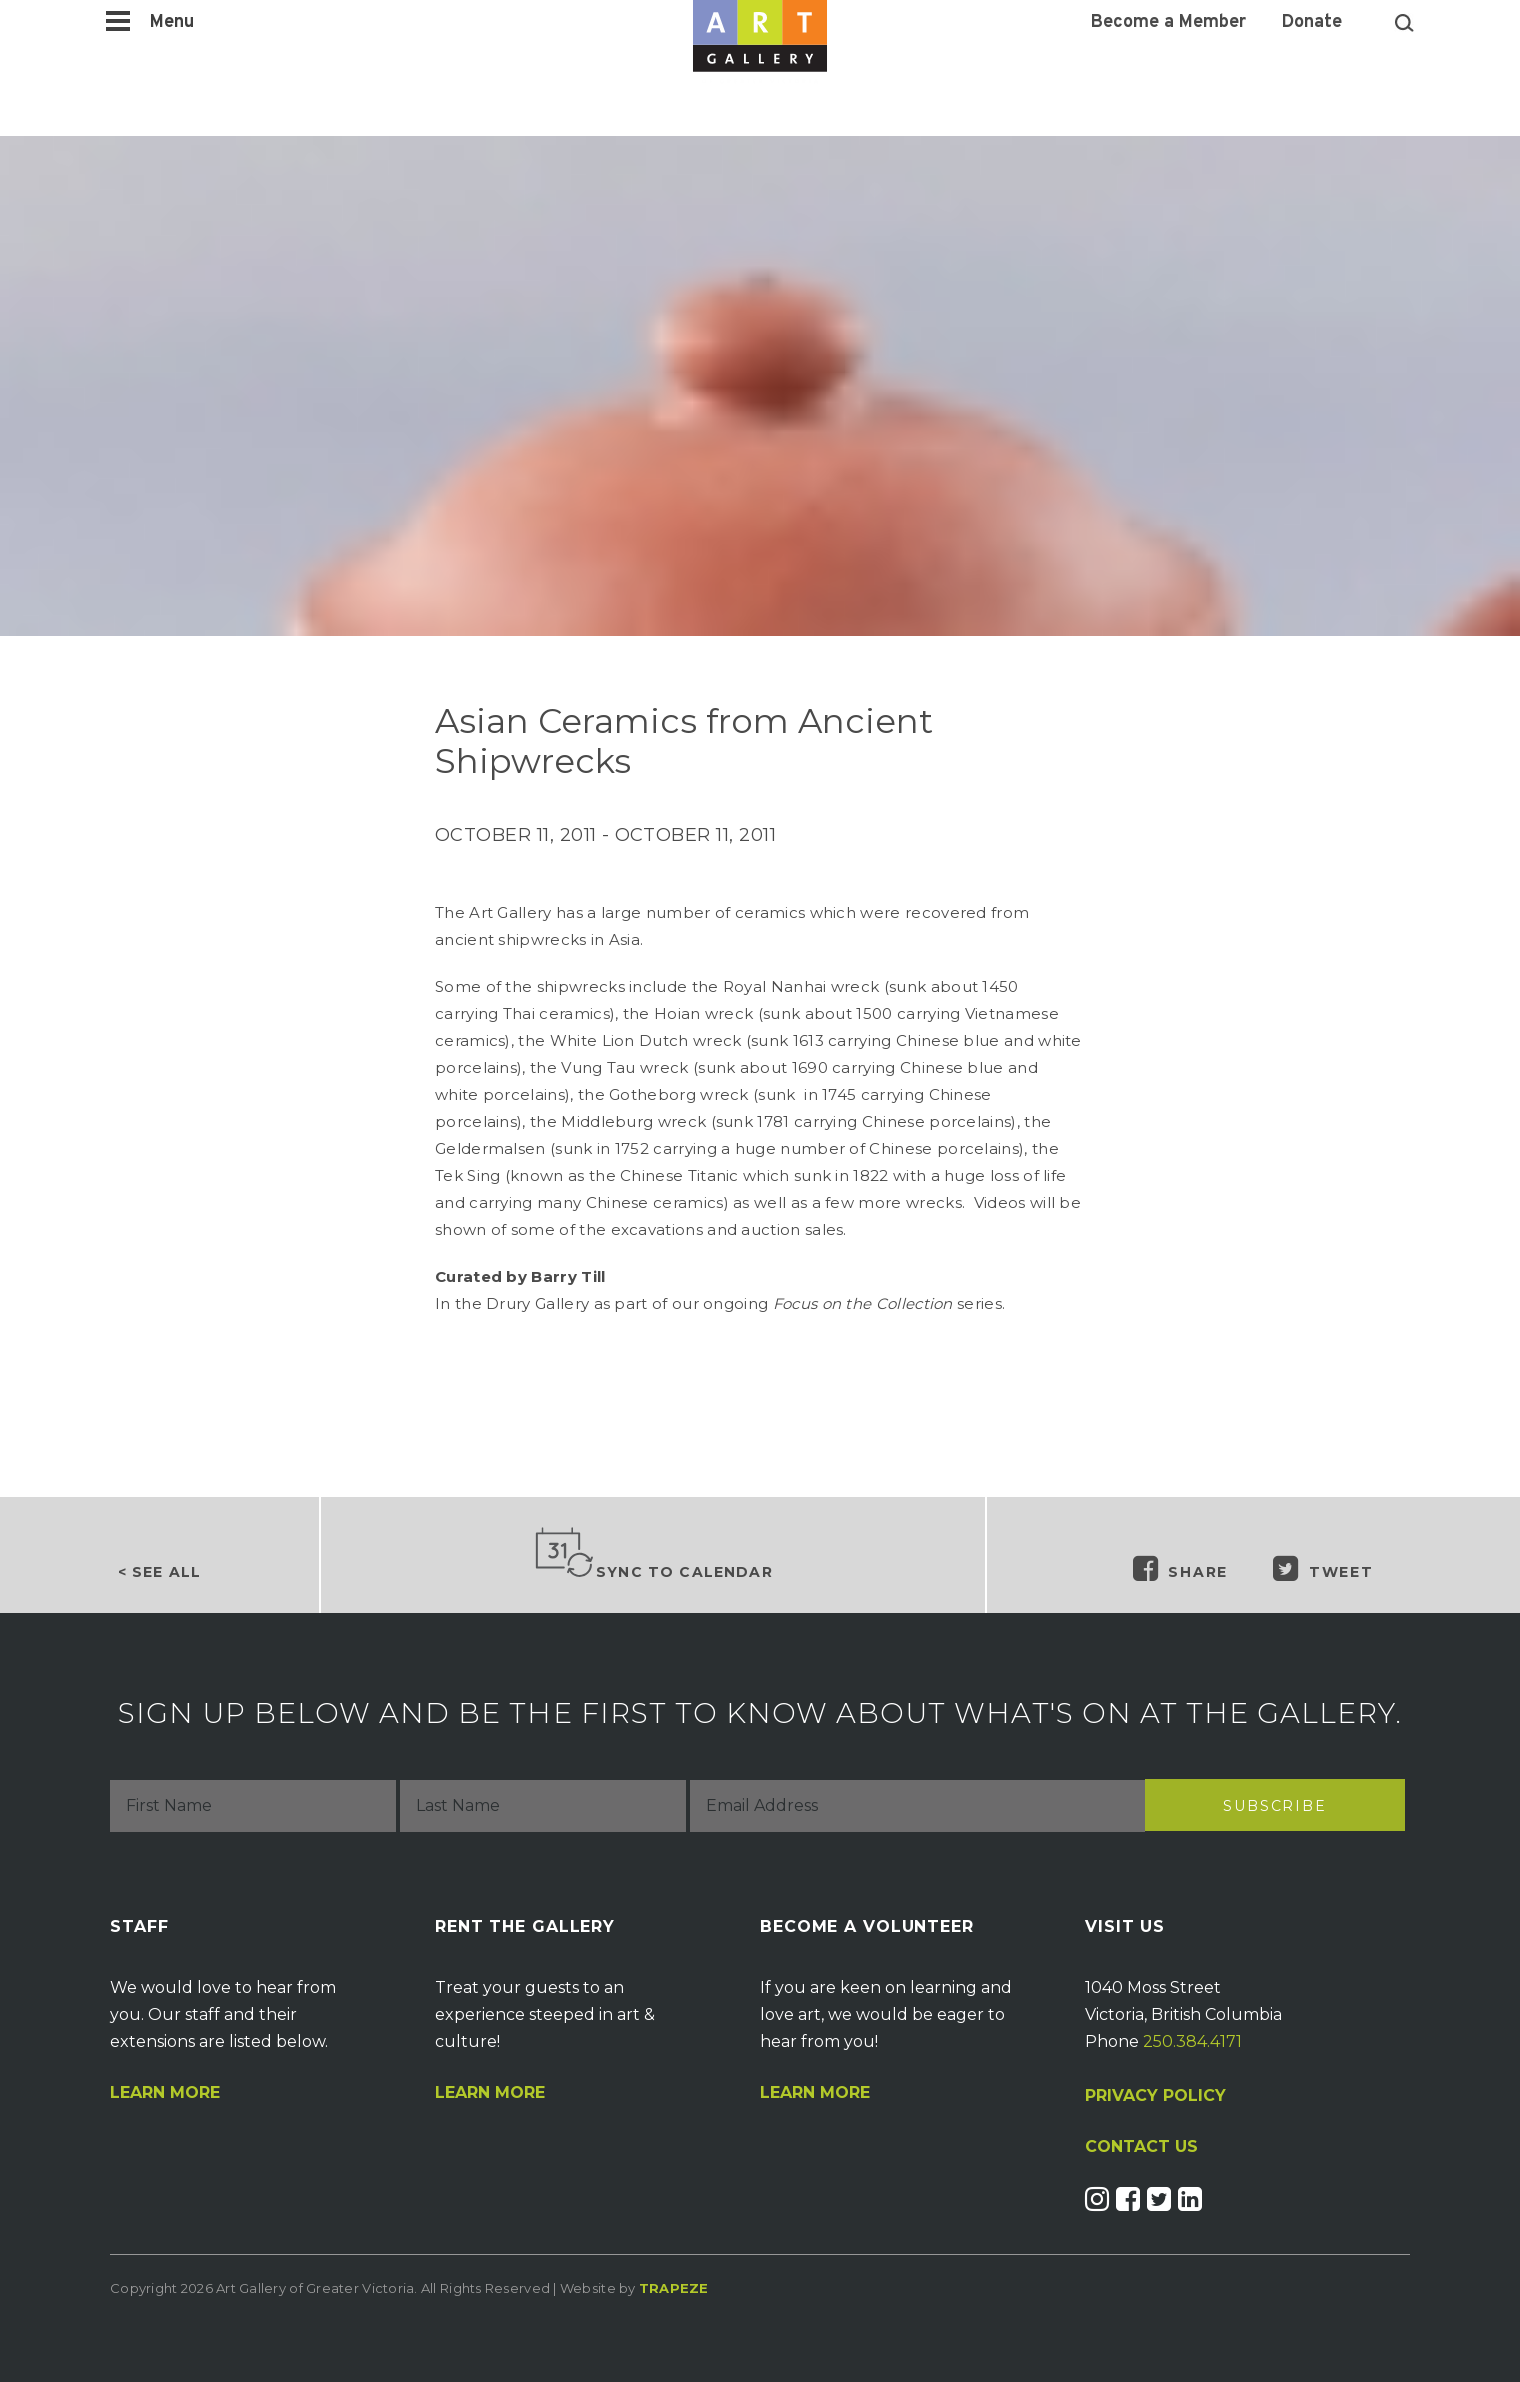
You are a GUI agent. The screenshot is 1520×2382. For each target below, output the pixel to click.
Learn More (165, 2093)
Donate (1312, 23)
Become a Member (1168, 23)
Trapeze (674, 2288)
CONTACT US (1141, 2147)
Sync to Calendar (653, 1554)
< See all (159, 1572)
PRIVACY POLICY (1155, 2095)
